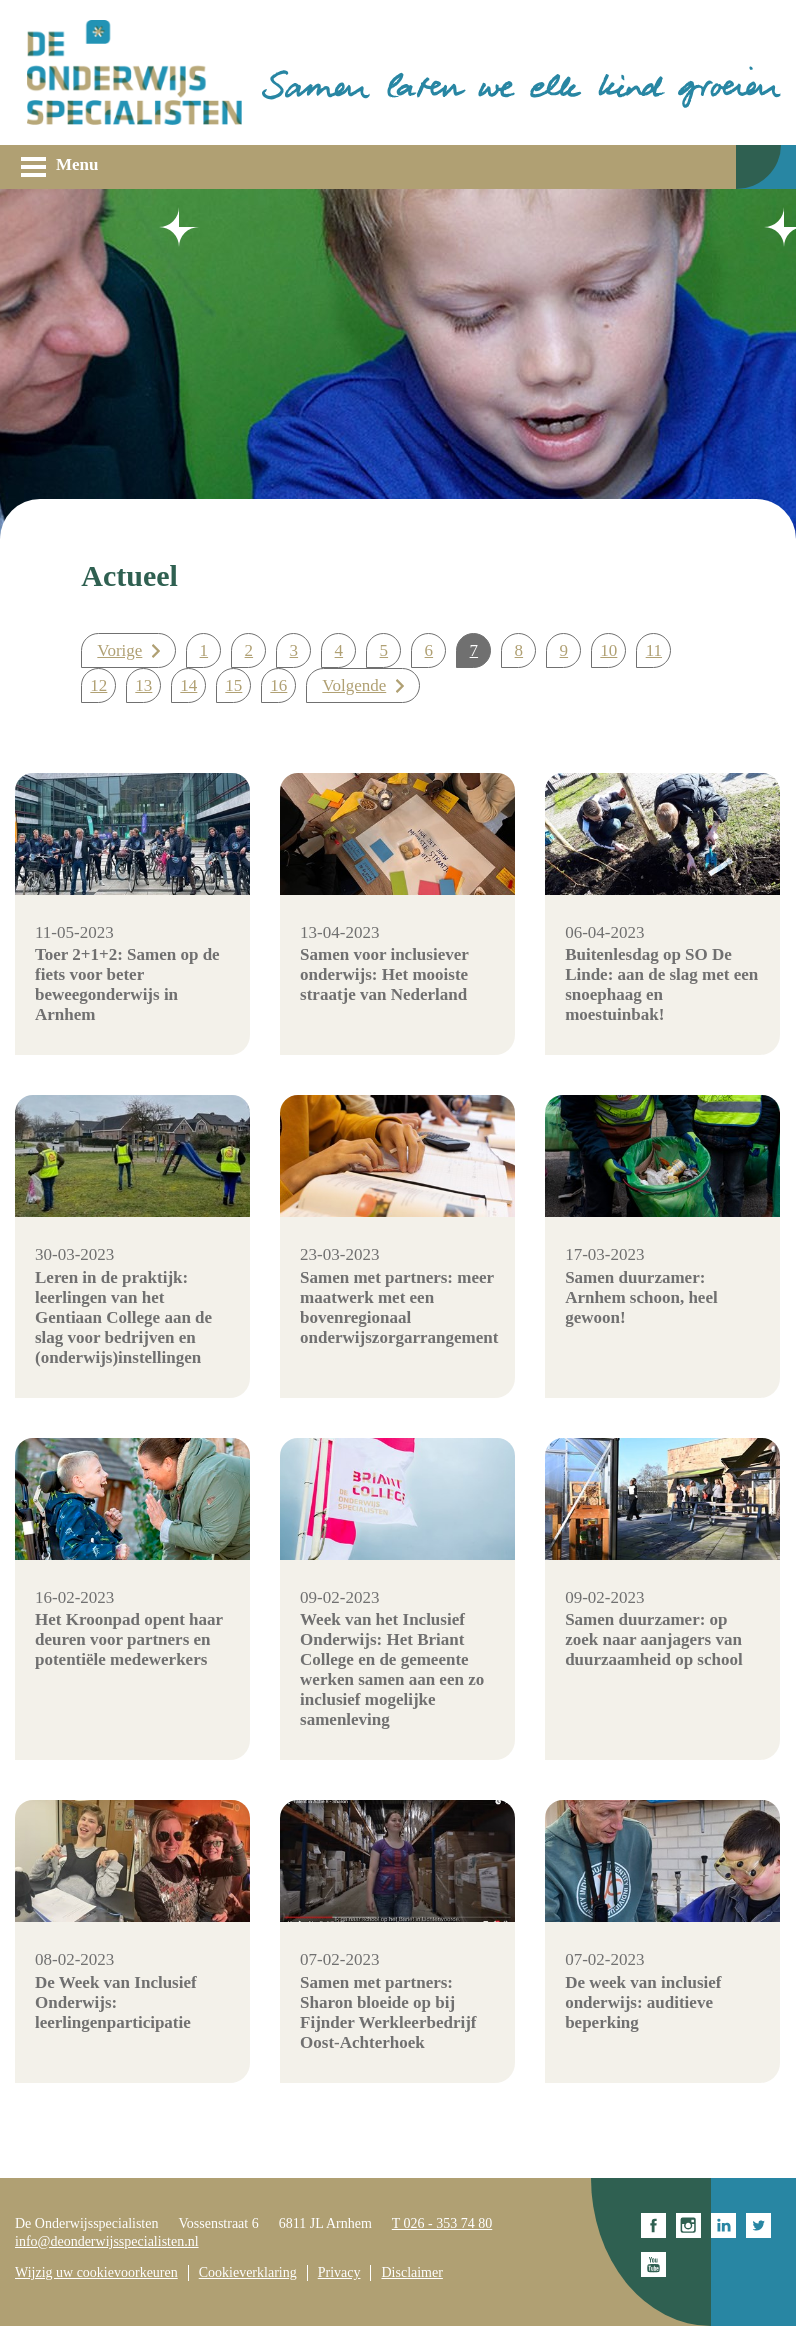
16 (278, 685)
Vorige (119, 650)
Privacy (339, 2272)
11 (654, 650)
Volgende (354, 685)
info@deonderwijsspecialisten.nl (107, 2241)
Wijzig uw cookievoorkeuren (96, 2272)
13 (143, 685)
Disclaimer (411, 2272)
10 (608, 650)
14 (188, 685)
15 (233, 685)
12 (98, 685)
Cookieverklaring (248, 2272)
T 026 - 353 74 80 (442, 2223)
